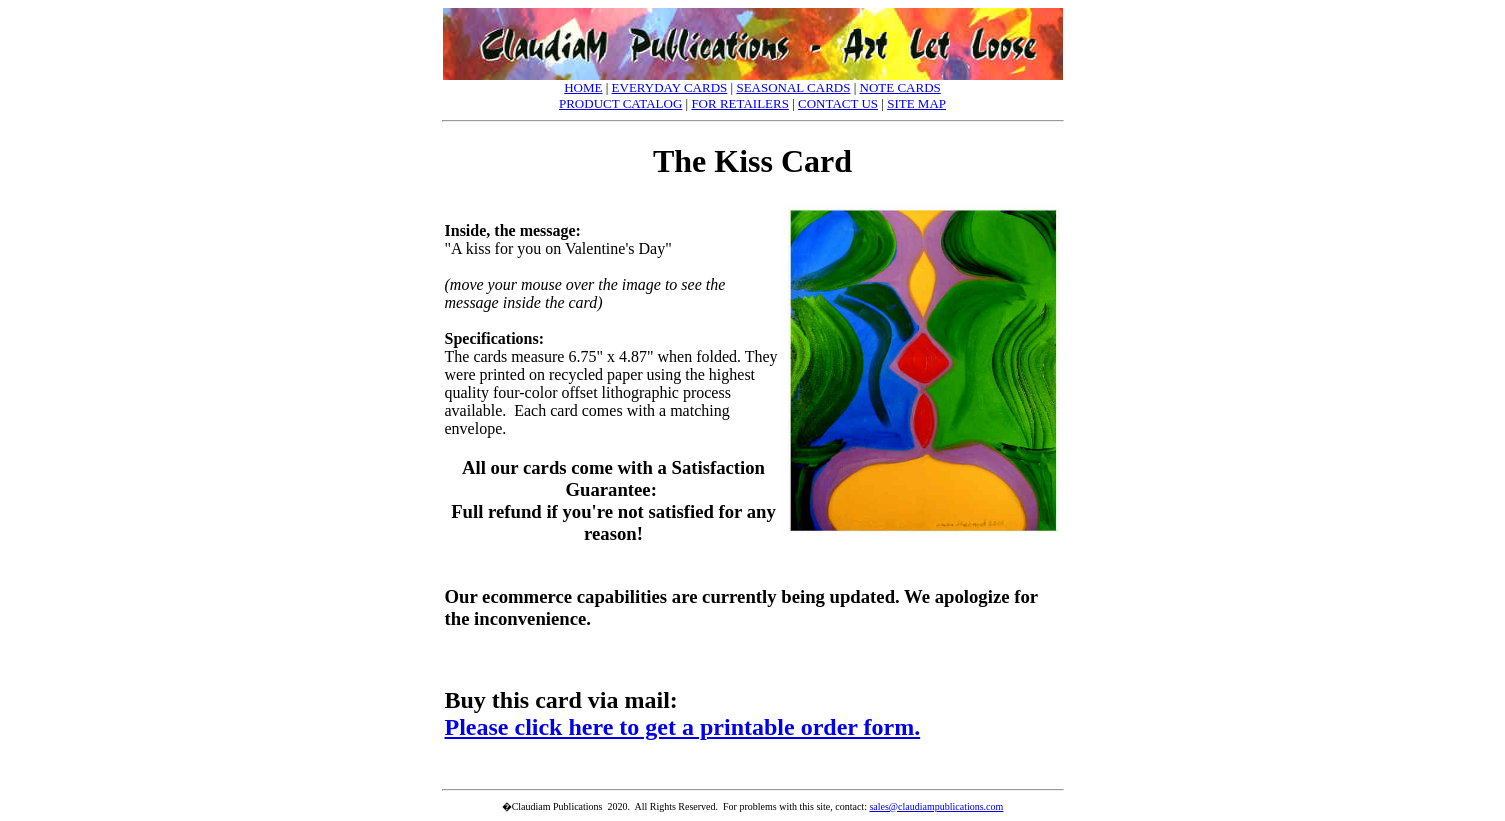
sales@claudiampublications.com (936, 806)
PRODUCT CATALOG (620, 103)
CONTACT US (838, 103)
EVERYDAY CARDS (670, 87)
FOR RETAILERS (740, 103)
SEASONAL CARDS (793, 87)
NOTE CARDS (900, 87)
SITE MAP (916, 103)
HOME (583, 87)
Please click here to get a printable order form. (683, 727)
